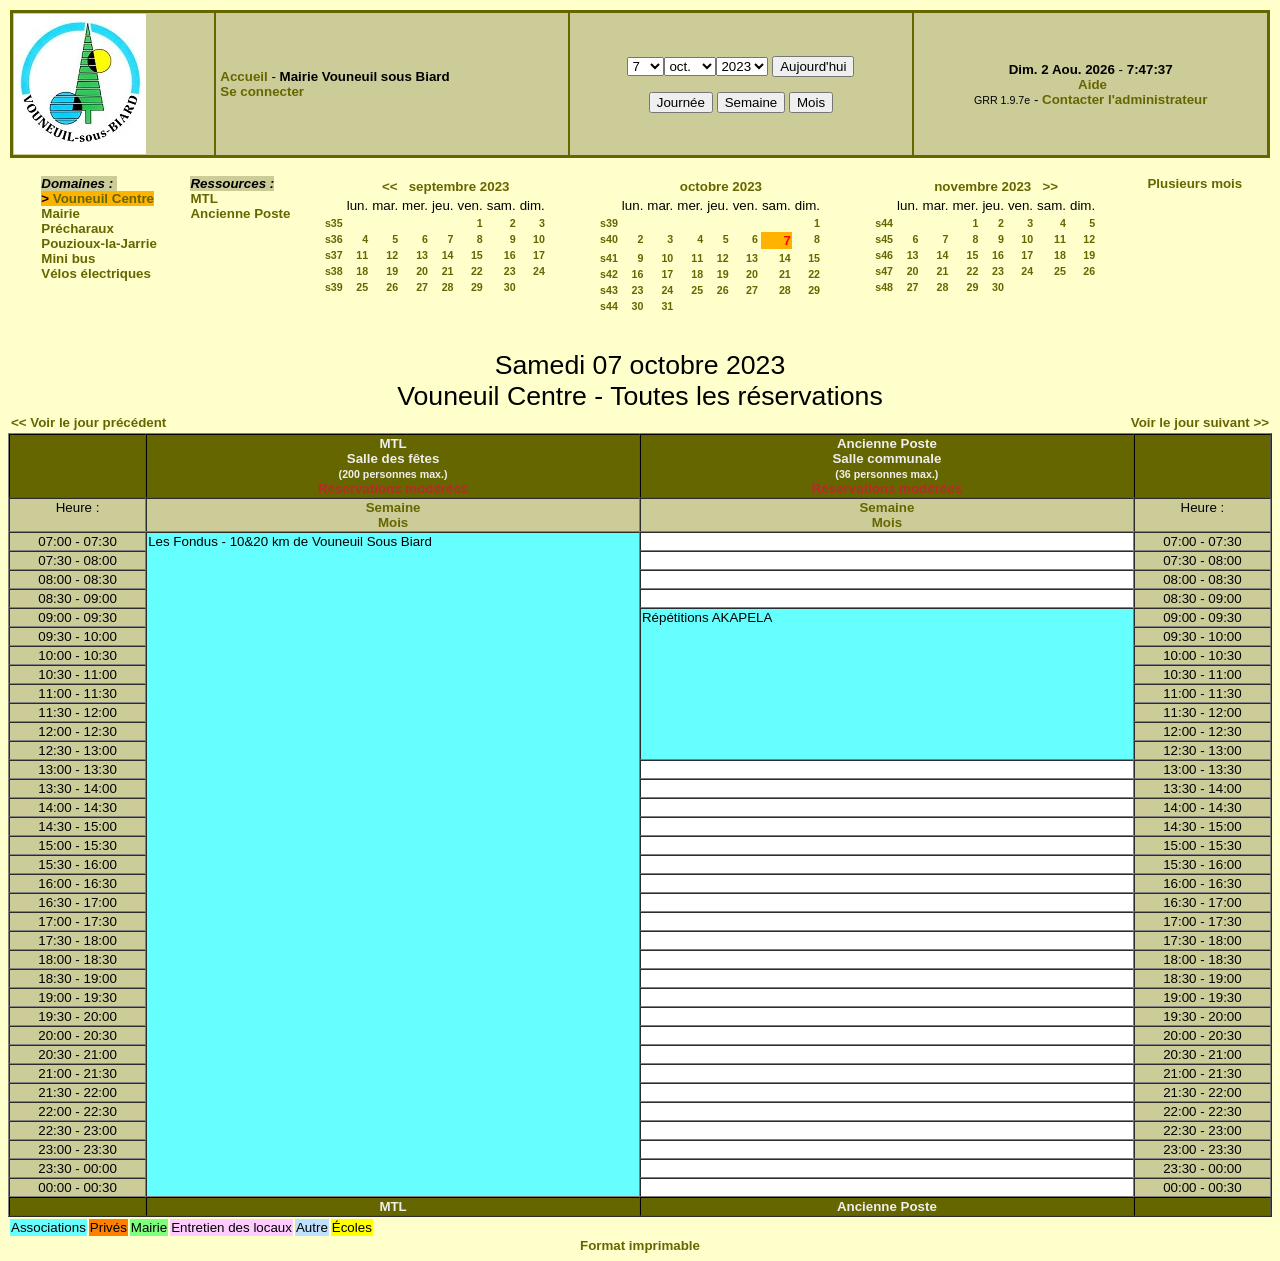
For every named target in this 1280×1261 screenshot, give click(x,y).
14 (448, 255)
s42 (609, 274)
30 (510, 287)
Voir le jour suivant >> (1200, 422)
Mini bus (68, 258)
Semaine (393, 507)
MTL (203, 198)
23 (510, 271)
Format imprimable (640, 1245)
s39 (334, 287)
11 (362, 255)
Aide (1092, 84)
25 (362, 287)
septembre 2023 (459, 186)
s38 (334, 271)
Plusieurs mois (1194, 183)
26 (392, 287)
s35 (334, 223)
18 (362, 271)
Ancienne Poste (240, 213)
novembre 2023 (982, 186)
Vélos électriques (96, 273)
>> (1050, 186)
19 (392, 271)
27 (422, 287)
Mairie (60, 213)
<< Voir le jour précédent (88, 422)
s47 (884, 271)
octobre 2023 (721, 186)
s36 (334, 239)
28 (448, 287)
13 (422, 255)
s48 (884, 287)
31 (667, 306)
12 (392, 255)
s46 (884, 255)
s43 (609, 290)
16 (510, 255)
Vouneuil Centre (103, 198)
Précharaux (77, 228)
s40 (609, 239)
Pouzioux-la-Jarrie (99, 243)
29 (477, 287)
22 (477, 271)
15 (477, 255)
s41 (609, 258)
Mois (393, 522)
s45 (884, 239)
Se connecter (262, 91)
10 (539, 239)
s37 (334, 255)
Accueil (243, 76)
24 (539, 271)
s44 (609, 306)
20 (422, 271)
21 (448, 271)
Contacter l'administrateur (1124, 99)
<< (390, 186)
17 (539, 255)
